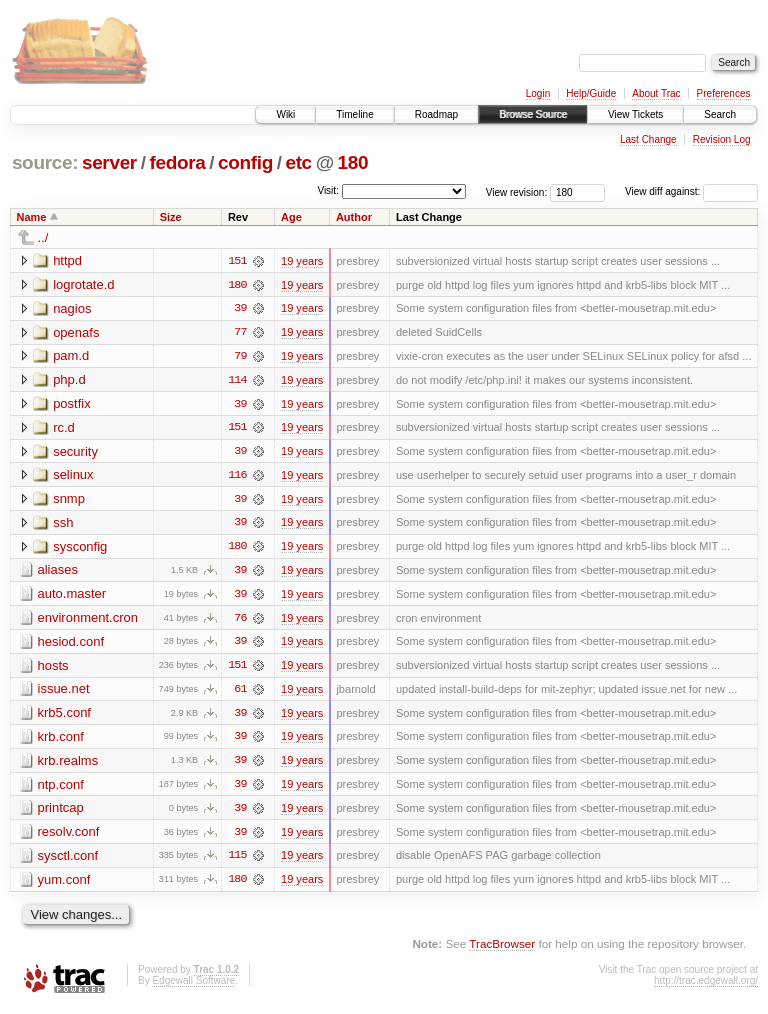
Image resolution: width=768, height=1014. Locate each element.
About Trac (656, 93)
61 (240, 693)
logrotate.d (83, 284)
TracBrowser (502, 949)
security (75, 452)
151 (237, 261)
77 (240, 333)
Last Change (648, 139)
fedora (177, 162)
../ (43, 237)
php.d (69, 380)
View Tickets (635, 114)
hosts (53, 668)
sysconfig (80, 548)
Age (291, 217)
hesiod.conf (71, 644)
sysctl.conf (68, 860)
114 (237, 381)
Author (354, 217)
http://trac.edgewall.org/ (706, 986)
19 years (302, 261)
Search (720, 114)
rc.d (64, 428)
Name (32, 217)
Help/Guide (591, 93)
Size (171, 217)
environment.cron (88, 620)
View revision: (517, 191)
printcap (61, 812)
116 (237, 477)
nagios (72, 308)
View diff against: (691, 191)
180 (353, 162)
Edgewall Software (193, 986)
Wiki (285, 114)
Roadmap (436, 114)
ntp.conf (61, 788)
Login (538, 93)
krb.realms (68, 764)
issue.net (64, 692)
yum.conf (64, 884)
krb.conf (61, 740)
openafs (76, 332)
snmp (69, 500)
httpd (67, 260)
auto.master (72, 596)
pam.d (71, 356)
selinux (73, 476)
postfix (72, 404)
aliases (58, 572)
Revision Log (722, 139)
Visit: (328, 190)
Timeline (354, 114)
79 (240, 357)
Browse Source (533, 114)
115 (237, 861)
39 (240, 309)
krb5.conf (64, 716)
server (109, 162)
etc (298, 162)
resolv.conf (69, 836)
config (245, 162)
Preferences (724, 93)
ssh (63, 524)
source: (45, 162)
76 (240, 621)
